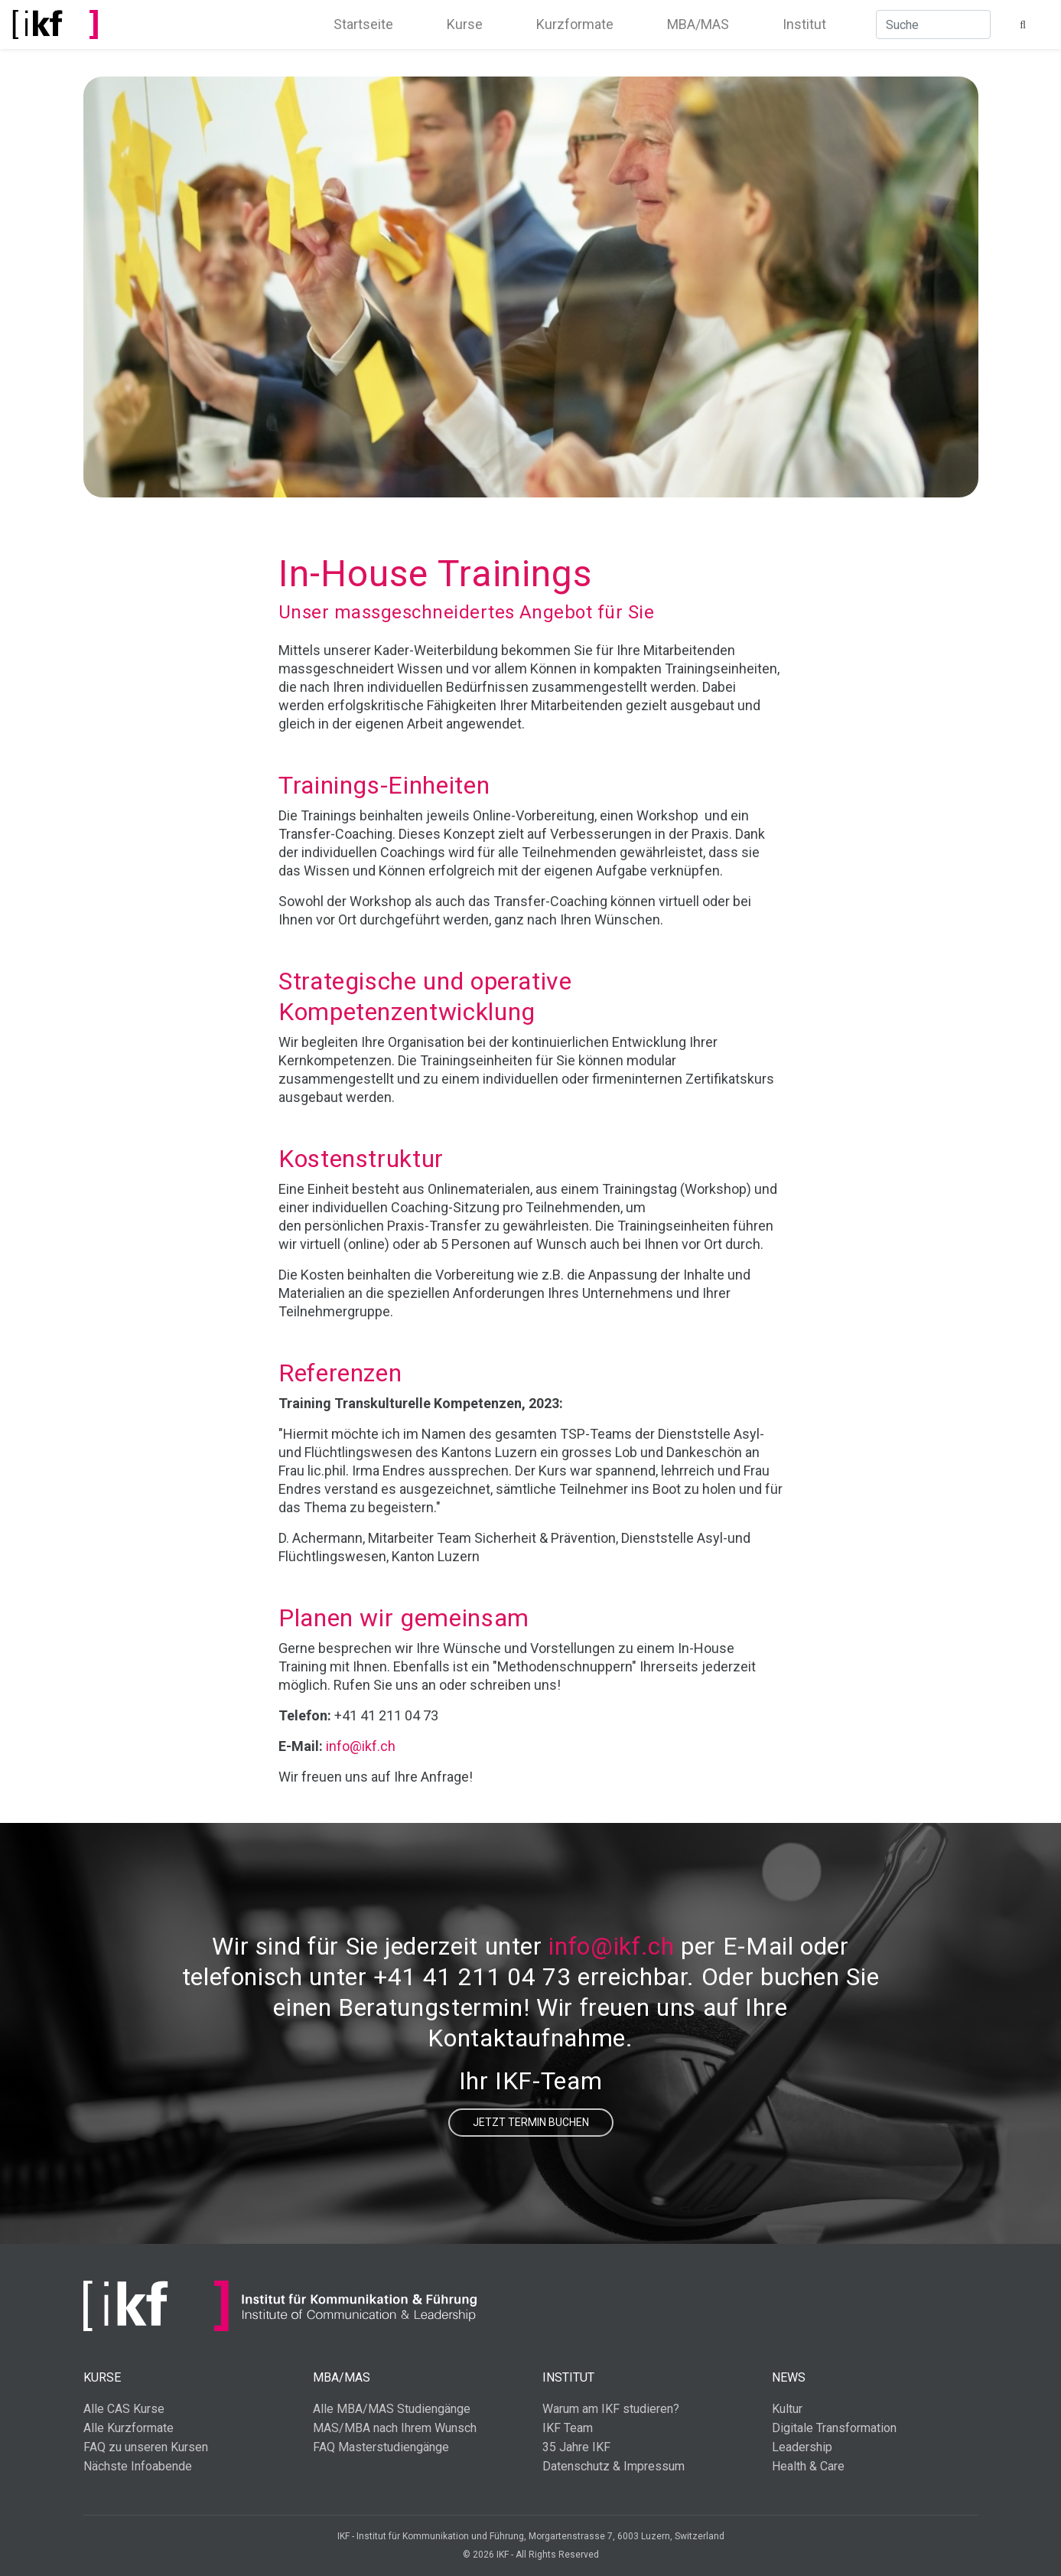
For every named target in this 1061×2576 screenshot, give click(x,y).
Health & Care (808, 2466)
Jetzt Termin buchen (531, 2122)
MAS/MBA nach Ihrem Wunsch (395, 2428)
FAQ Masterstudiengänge (381, 2447)
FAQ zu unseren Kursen (145, 2447)
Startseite (363, 24)
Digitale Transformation (834, 2428)
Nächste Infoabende (137, 2466)
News (789, 2377)
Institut (804, 24)
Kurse (465, 24)
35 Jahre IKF (576, 2447)
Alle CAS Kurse (123, 2409)
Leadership (802, 2447)
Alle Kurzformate (128, 2428)
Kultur (787, 2409)
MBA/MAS (698, 24)
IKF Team (567, 2428)
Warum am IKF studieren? (610, 2409)
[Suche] (933, 24)
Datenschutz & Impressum (613, 2466)
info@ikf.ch (360, 1746)
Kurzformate (574, 24)
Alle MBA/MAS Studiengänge (391, 2409)
